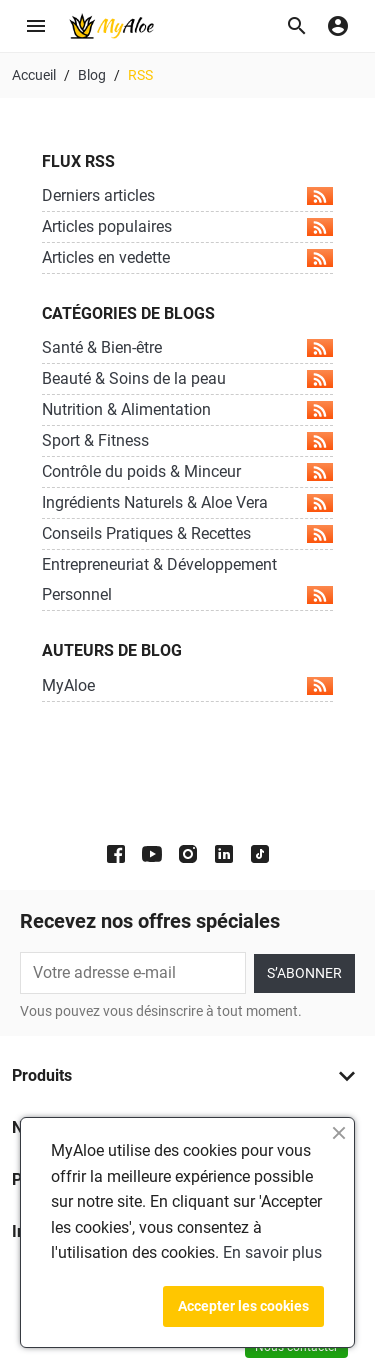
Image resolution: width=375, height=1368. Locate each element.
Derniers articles (187, 195)
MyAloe (187, 685)
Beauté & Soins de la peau (187, 378)
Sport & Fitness (187, 440)
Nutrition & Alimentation (187, 409)
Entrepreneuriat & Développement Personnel (187, 579)
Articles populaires (187, 226)
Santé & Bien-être (187, 347)
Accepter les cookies (243, 1306)
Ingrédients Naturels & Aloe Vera (187, 502)
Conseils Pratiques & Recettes (187, 533)
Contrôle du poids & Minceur (187, 471)
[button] (297, 26)
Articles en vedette (187, 257)
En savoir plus (272, 1252)
